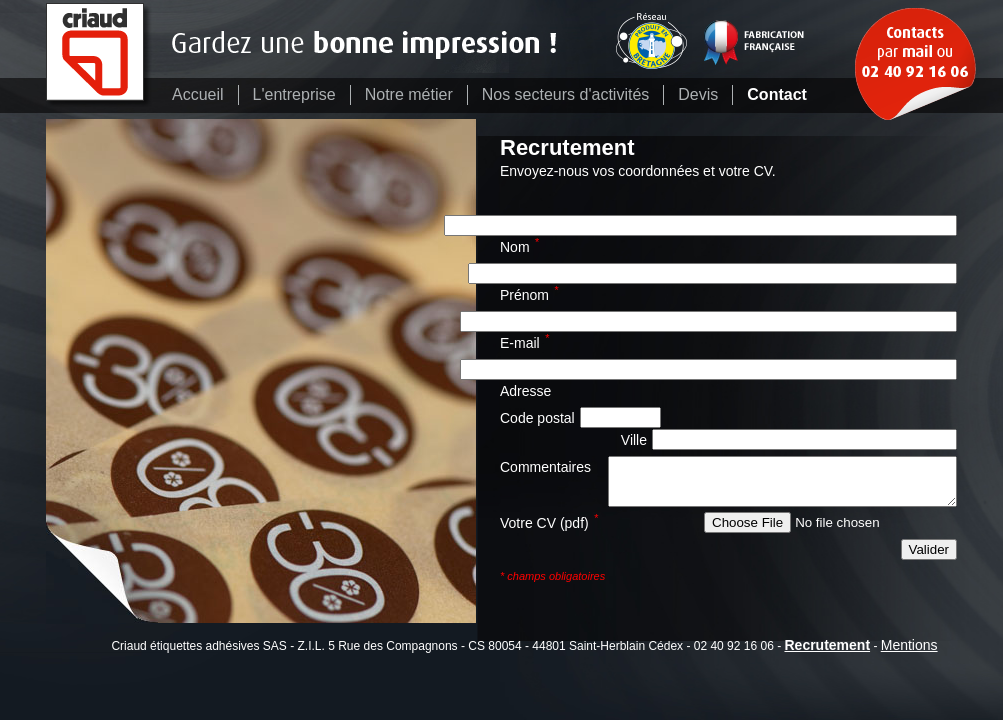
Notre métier (409, 94)
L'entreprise (294, 94)
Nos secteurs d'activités (566, 94)
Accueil (198, 94)
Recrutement (827, 645)
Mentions (909, 645)
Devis (698, 94)
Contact (777, 94)
